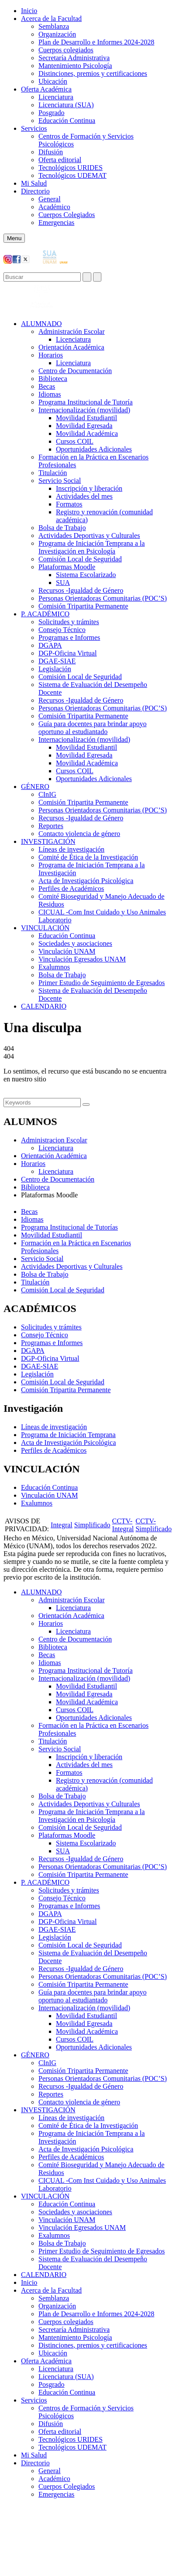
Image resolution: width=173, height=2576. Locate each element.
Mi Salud (34, 183)
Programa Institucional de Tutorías (69, 1227)
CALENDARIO (43, 1006)
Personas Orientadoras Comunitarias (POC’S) (102, 598)
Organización (57, 34)
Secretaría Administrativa (74, 57)
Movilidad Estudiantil (86, 417)
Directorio (35, 191)
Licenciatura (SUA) (66, 105)
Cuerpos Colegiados (66, 214)
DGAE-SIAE (57, 661)
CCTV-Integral (123, 1525)
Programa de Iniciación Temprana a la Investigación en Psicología (91, 547)
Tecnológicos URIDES (70, 167)
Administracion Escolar (54, 1140)
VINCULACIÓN (45, 927)
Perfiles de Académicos (71, 888)
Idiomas (49, 394)
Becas (46, 386)
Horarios (50, 355)
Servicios (34, 128)
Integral (62, 1525)
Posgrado (51, 112)
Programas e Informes (69, 637)
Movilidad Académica (87, 433)
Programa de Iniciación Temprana (68, 1434)
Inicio (29, 10)
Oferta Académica (46, 89)
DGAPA (50, 645)
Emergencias (56, 222)
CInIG (47, 794)
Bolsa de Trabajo (62, 527)
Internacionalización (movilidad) (84, 410)
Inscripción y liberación (89, 488)
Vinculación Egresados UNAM (82, 959)
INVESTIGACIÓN (48, 841)
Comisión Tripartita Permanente (83, 606)
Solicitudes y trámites (68, 621)
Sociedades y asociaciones (75, 943)
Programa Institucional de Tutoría (85, 402)
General (49, 199)
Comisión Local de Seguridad (80, 559)
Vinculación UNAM (66, 951)
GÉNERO (35, 786)
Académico (54, 207)
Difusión (50, 152)
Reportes (50, 825)
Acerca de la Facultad (51, 18)
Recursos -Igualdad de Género (80, 590)
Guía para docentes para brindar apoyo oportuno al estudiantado (92, 727)
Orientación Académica (54, 1155)
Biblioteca (52, 378)
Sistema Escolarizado (86, 574)
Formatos (69, 504)
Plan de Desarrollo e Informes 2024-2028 (96, 42)
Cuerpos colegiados (65, 50)
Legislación (54, 669)
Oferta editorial (59, 159)
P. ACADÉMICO (45, 614)
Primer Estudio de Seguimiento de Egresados (101, 982)
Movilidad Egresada (84, 425)
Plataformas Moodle (66, 567)
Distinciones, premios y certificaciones (92, 73)
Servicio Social (59, 480)
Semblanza (53, 26)
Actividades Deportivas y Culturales (89, 535)
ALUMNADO (41, 323)
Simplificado (92, 1525)
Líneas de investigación (71, 849)
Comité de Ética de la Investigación (88, 857)
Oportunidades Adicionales (94, 449)
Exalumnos (54, 967)
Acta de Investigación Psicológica (85, 880)
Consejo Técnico (62, 629)
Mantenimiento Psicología (75, 65)
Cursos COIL (74, 441)
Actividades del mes (84, 496)
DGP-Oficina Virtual (67, 653)
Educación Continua (66, 120)
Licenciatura (55, 97)
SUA (63, 582)
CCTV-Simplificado (153, 1525)
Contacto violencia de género (79, 833)
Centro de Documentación (75, 370)
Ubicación (52, 81)
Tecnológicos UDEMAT (72, 175)
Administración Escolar (71, 331)
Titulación (52, 472)
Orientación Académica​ (71, 347)
